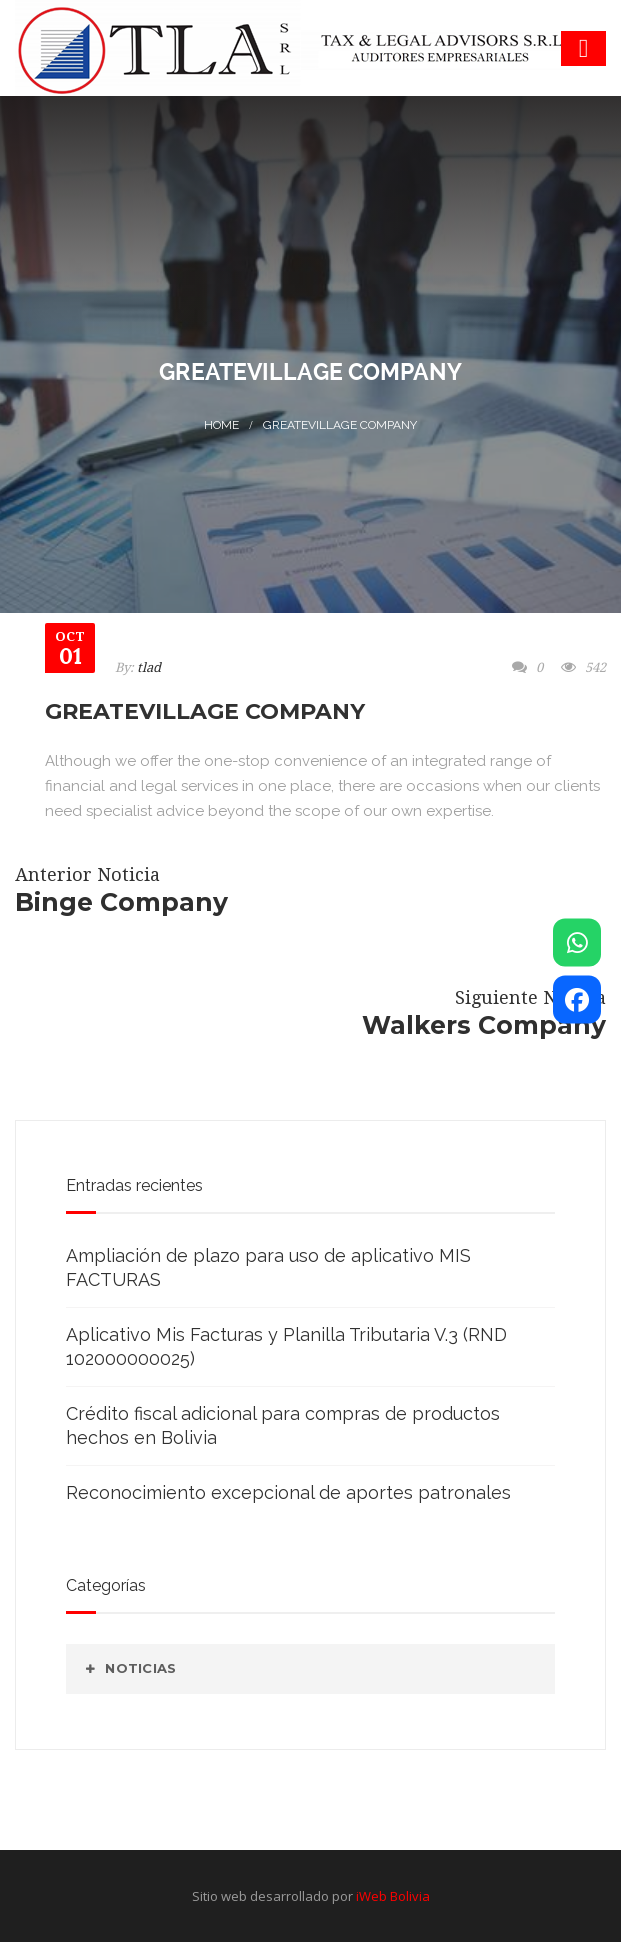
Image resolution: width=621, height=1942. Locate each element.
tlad (149, 667)
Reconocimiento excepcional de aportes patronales (288, 1492)
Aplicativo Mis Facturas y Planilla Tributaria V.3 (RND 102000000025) (286, 1346)
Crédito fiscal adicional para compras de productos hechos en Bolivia (283, 1425)
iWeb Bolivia (393, 1896)
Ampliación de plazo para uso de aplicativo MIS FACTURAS (268, 1267)
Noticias (140, 1668)
